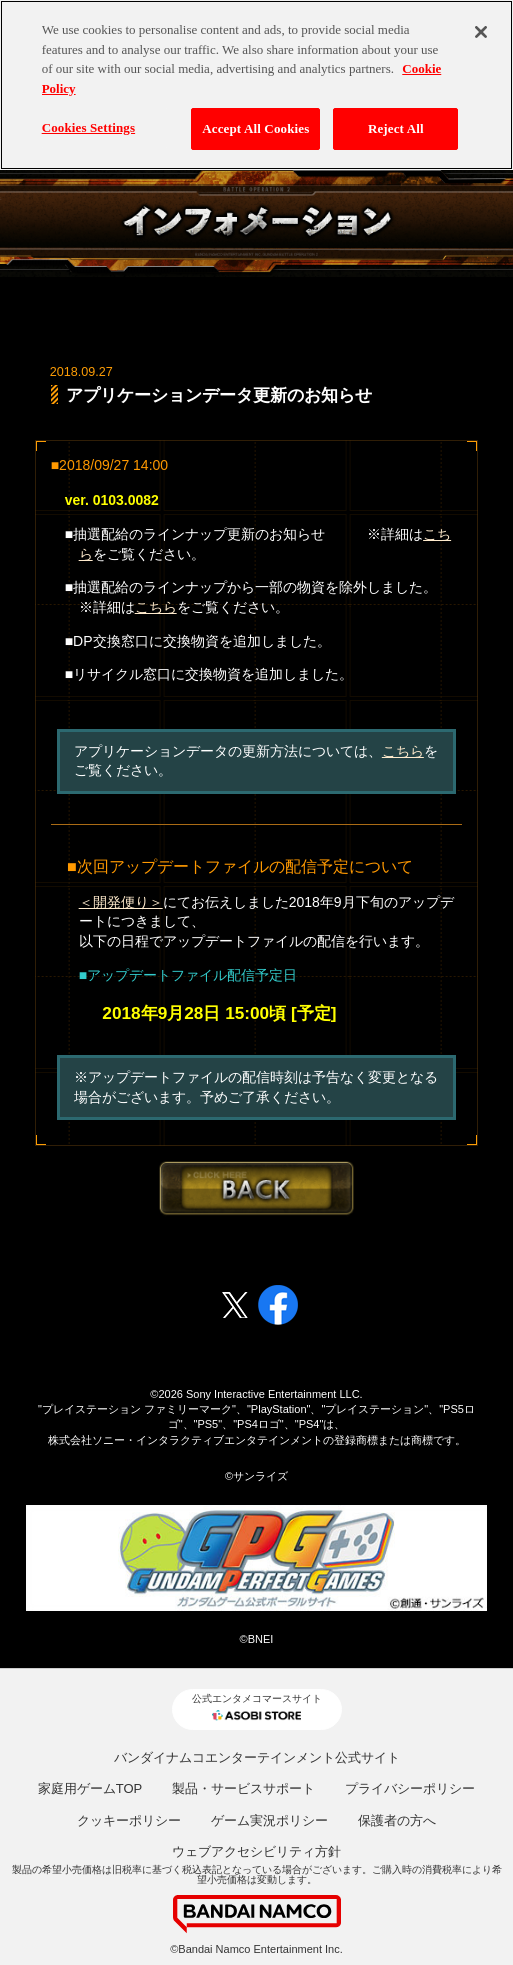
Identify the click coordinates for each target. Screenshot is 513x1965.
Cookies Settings (88, 115)
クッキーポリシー (129, 1820)
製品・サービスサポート (243, 1788)
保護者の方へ (397, 1820)
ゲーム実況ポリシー (269, 1820)
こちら (156, 607)
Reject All (396, 116)
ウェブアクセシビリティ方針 (256, 1851)
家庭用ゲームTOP (90, 1788)
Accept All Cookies (255, 116)
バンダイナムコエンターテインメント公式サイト (257, 1757)
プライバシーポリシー (410, 1788)
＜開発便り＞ (121, 902)
